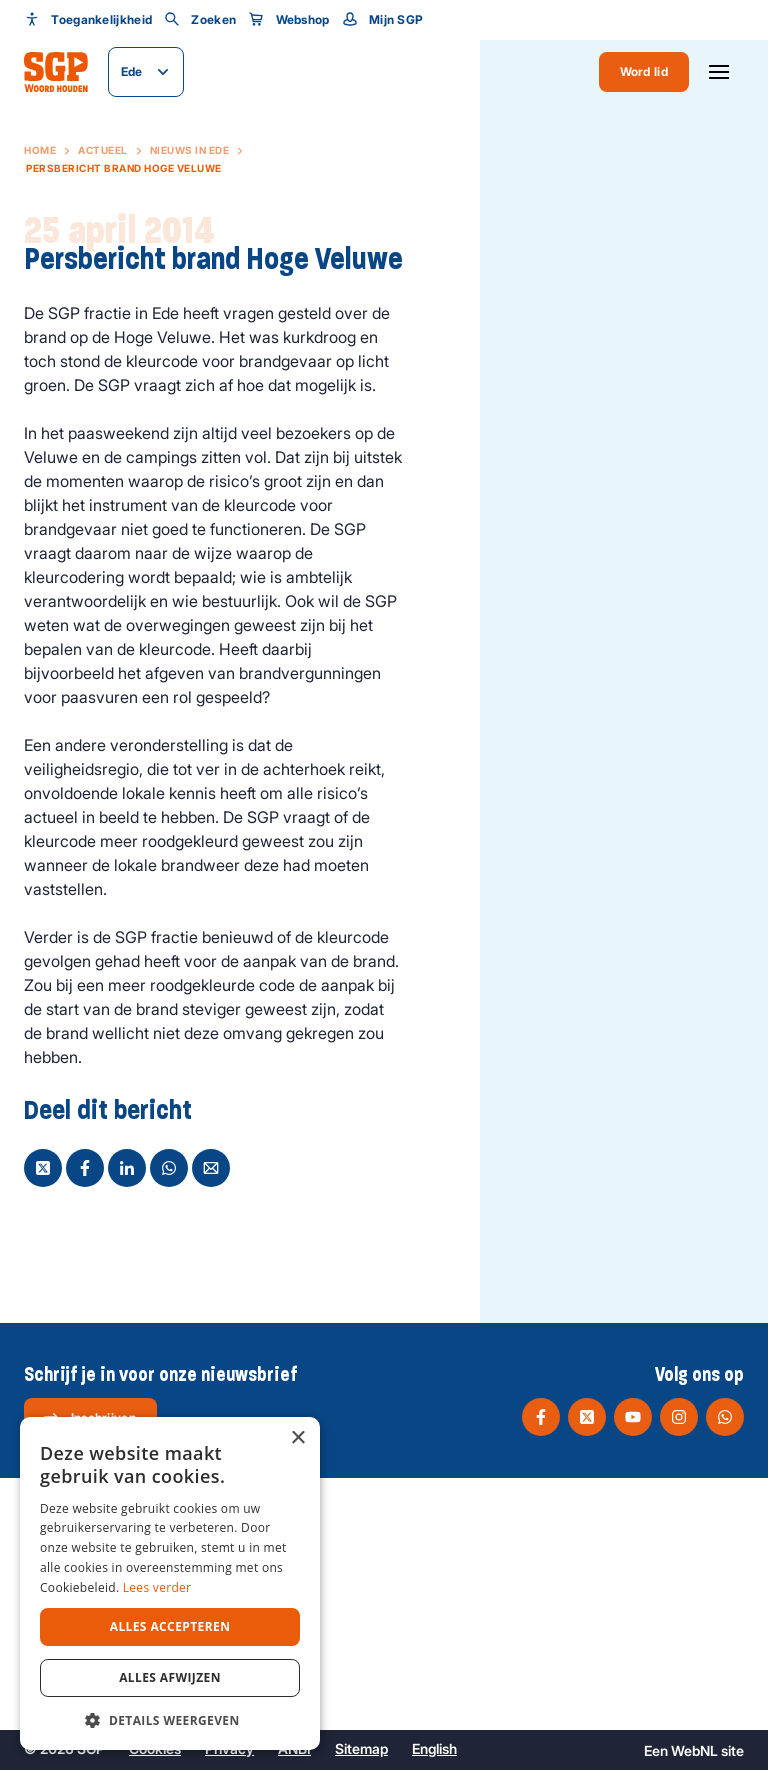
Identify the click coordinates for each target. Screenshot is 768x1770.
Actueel (103, 150)
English (434, 1748)
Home (40, 150)
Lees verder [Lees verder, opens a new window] (157, 1587)
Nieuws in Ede (190, 150)
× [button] (297, 1438)
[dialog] (170, 1583)
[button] (170, 1720)
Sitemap (361, 1748)
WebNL (694, 1750)
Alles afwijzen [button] (170, 1677)
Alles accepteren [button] (170, 1626)
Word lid (644, 71)
